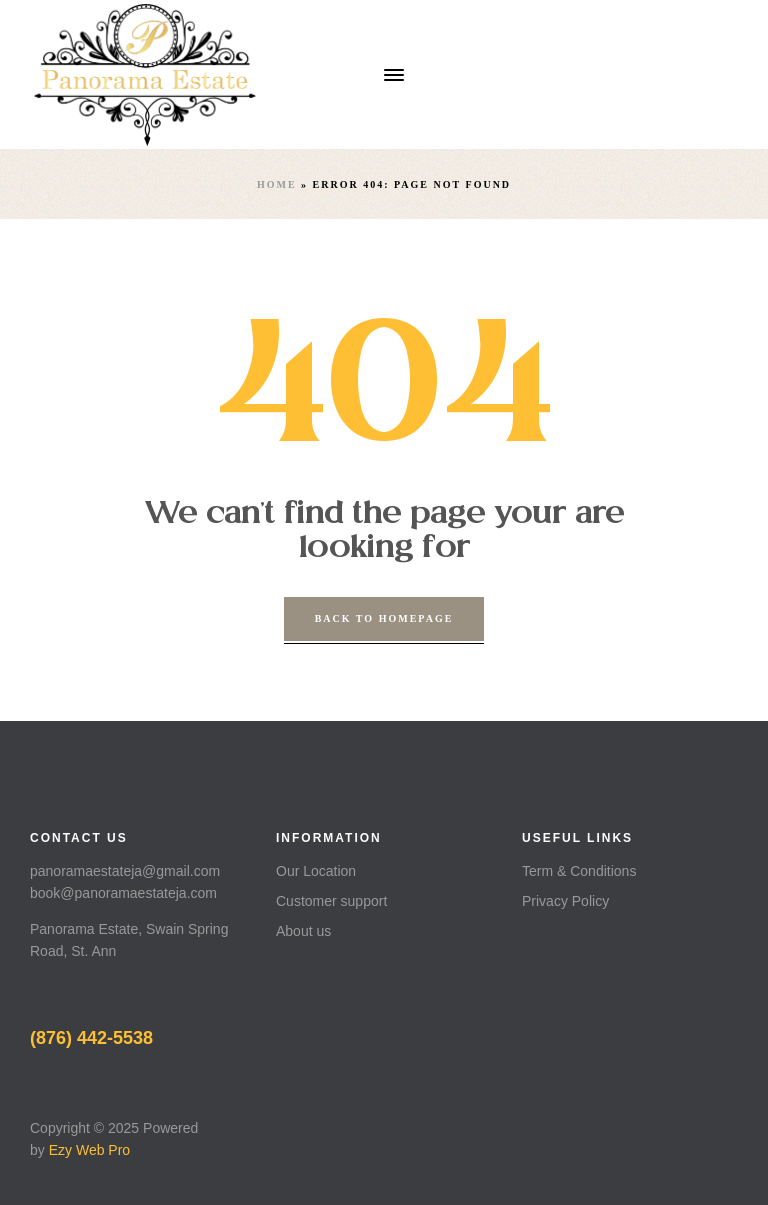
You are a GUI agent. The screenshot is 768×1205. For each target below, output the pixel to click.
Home (277, 184)
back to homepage (384, 618)
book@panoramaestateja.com (123, 893)
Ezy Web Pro (89, 1150)
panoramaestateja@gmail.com (125, 871)
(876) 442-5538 (91, 1038)
